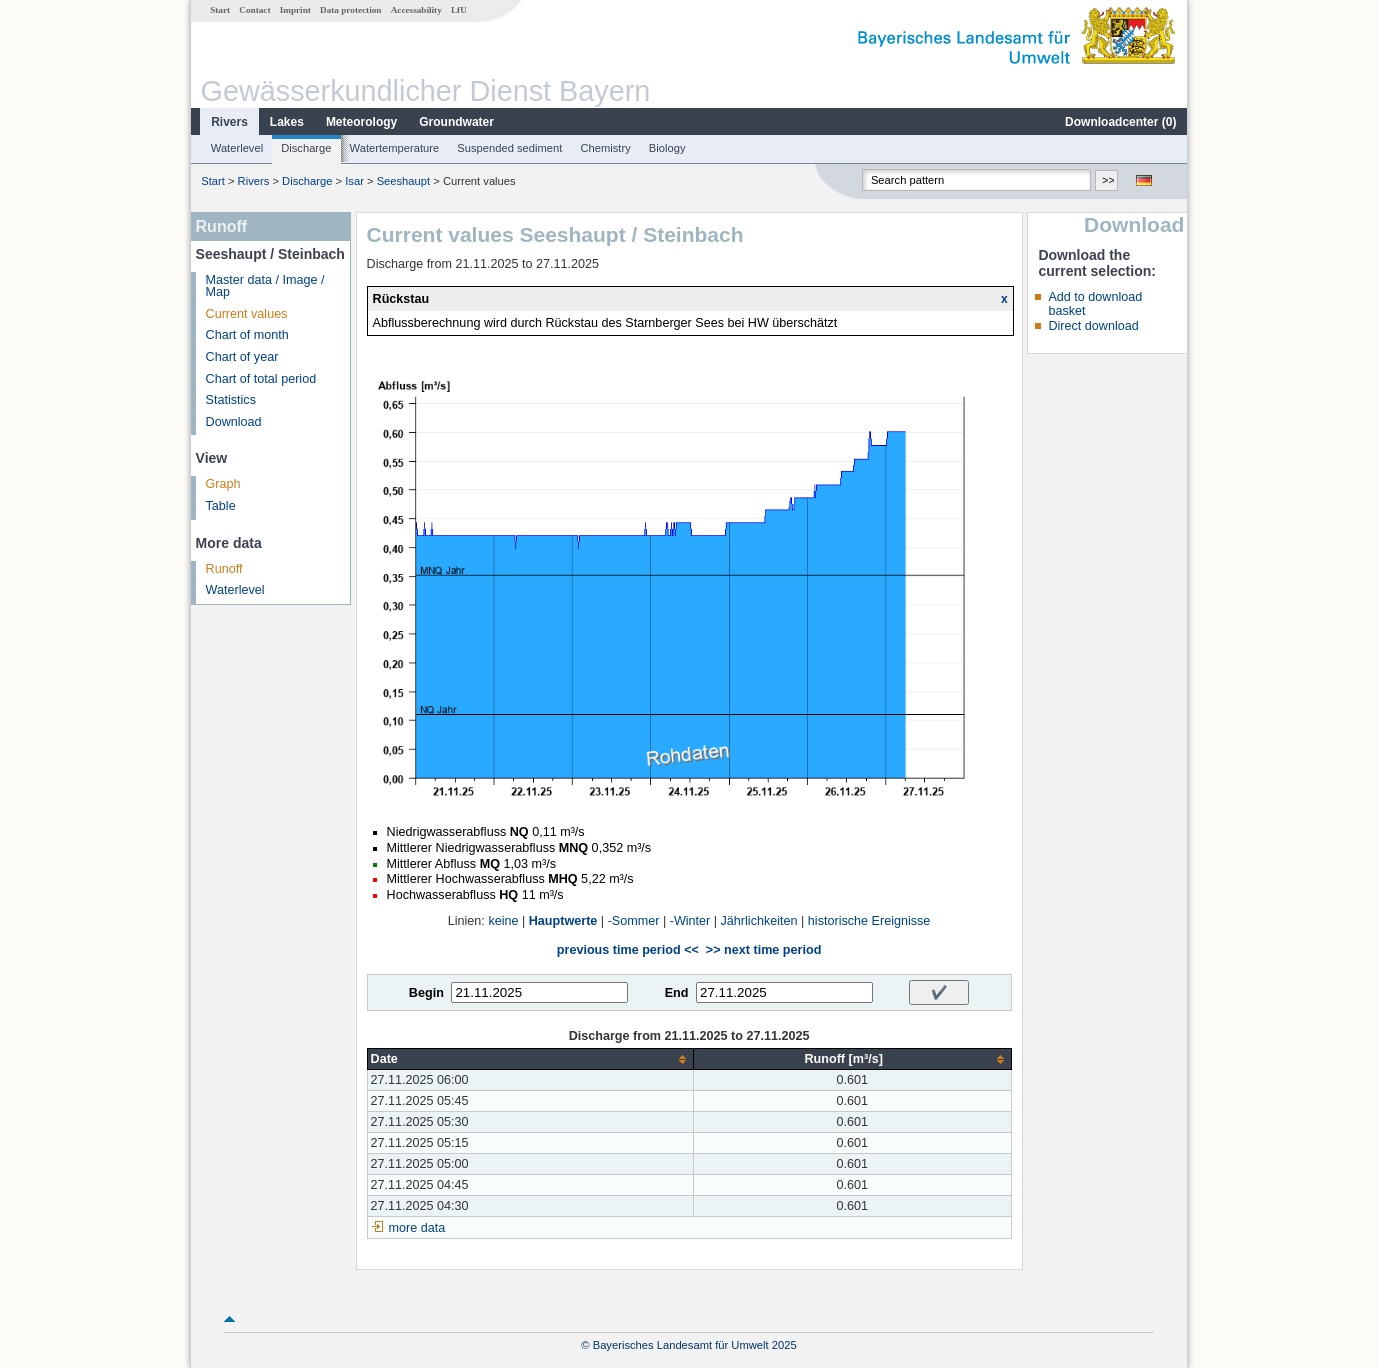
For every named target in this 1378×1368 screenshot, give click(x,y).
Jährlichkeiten (759, 921)
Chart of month (247, 335)
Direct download (1093, 326)
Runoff (224, 569)
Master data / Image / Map (265, 286)
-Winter (690, 921)
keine (503, 921)
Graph (223, 484)
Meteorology (361, 122)
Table (221, 506)
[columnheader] (530, 1059)
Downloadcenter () (1120, 122)
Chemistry (605, 148)
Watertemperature (395, 148)
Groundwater (456, 122)
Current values (247, 314)
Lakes (287, 122)
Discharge (306, 148)
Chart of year (242, 357)
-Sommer (634, 921)
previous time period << (628, 950)
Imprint (295, 10)
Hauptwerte (563, 921)
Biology (667, 148)
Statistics (231, 400)
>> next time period (763, 950)
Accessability (416, 10)
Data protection (350, 10)
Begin (426, 993)
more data (417, 1228)
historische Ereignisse (869, 921)
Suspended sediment (509, 148)
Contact (254, 10)
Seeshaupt (404, 181)
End (677, 993)
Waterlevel (237, 148)
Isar (354, 181)
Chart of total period (261, 379)
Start (220, 10)
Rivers (229, 122)
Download (234, 422)
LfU (459, 10)
